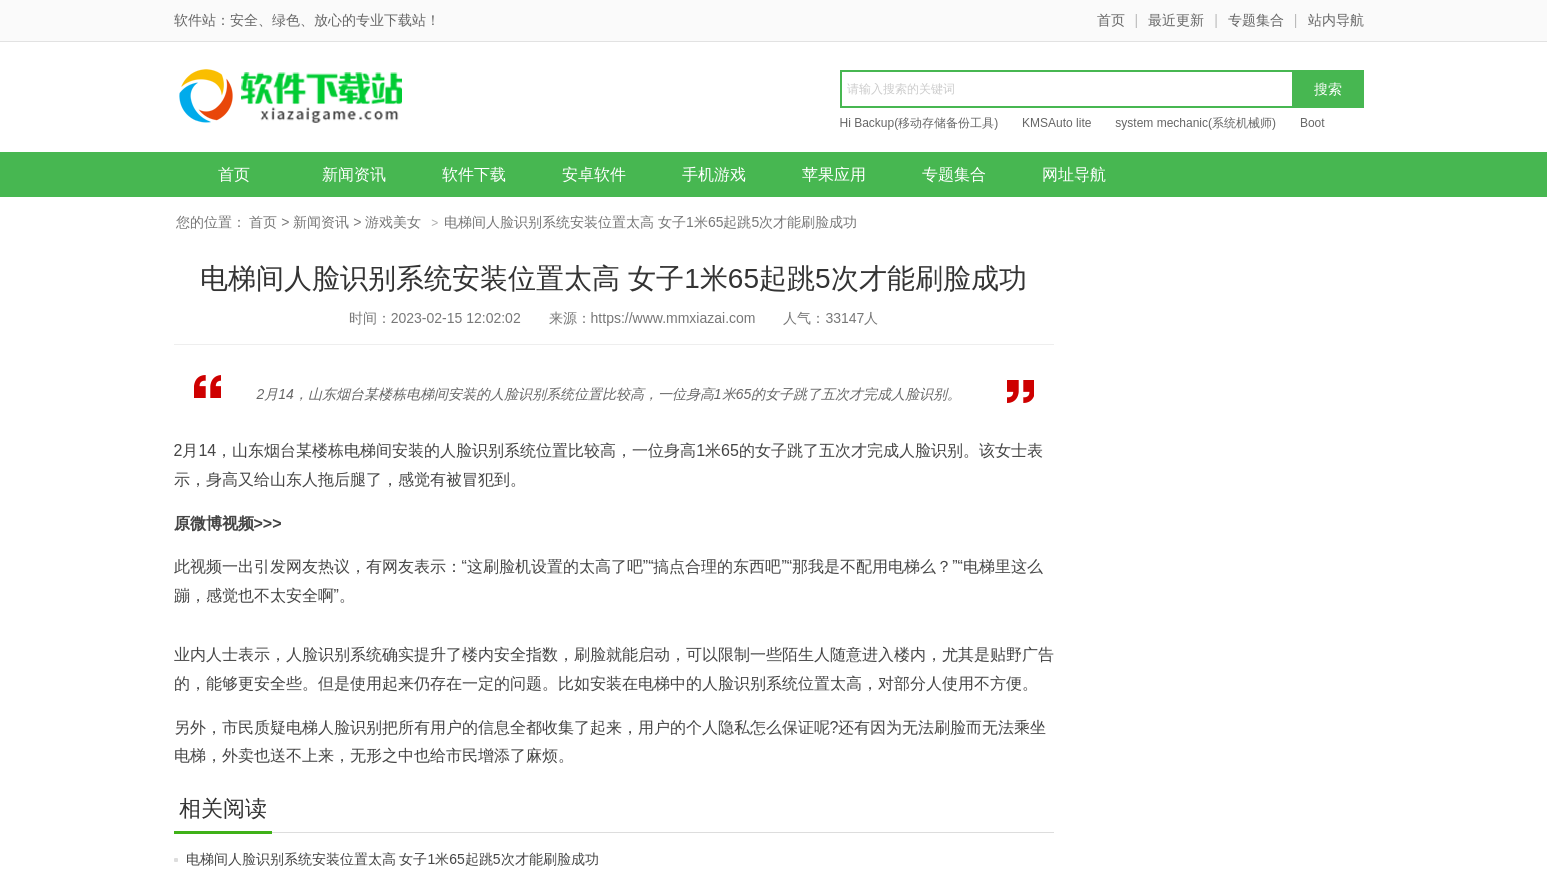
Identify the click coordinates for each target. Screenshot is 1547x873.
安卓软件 (594, 174)
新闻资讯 (354, 174)
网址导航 (1074, 174)
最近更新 (1176, 20)
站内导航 (1336, 20)
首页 (1111, 20)
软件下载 (474, 174)
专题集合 (1256, 20)
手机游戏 (714, 174)
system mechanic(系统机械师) (1195, 123)
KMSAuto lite (1056, 123)
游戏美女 (393, 222)
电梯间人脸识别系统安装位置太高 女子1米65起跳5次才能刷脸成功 (392, 859)
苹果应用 (834, 174)
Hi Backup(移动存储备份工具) (919, 123)
